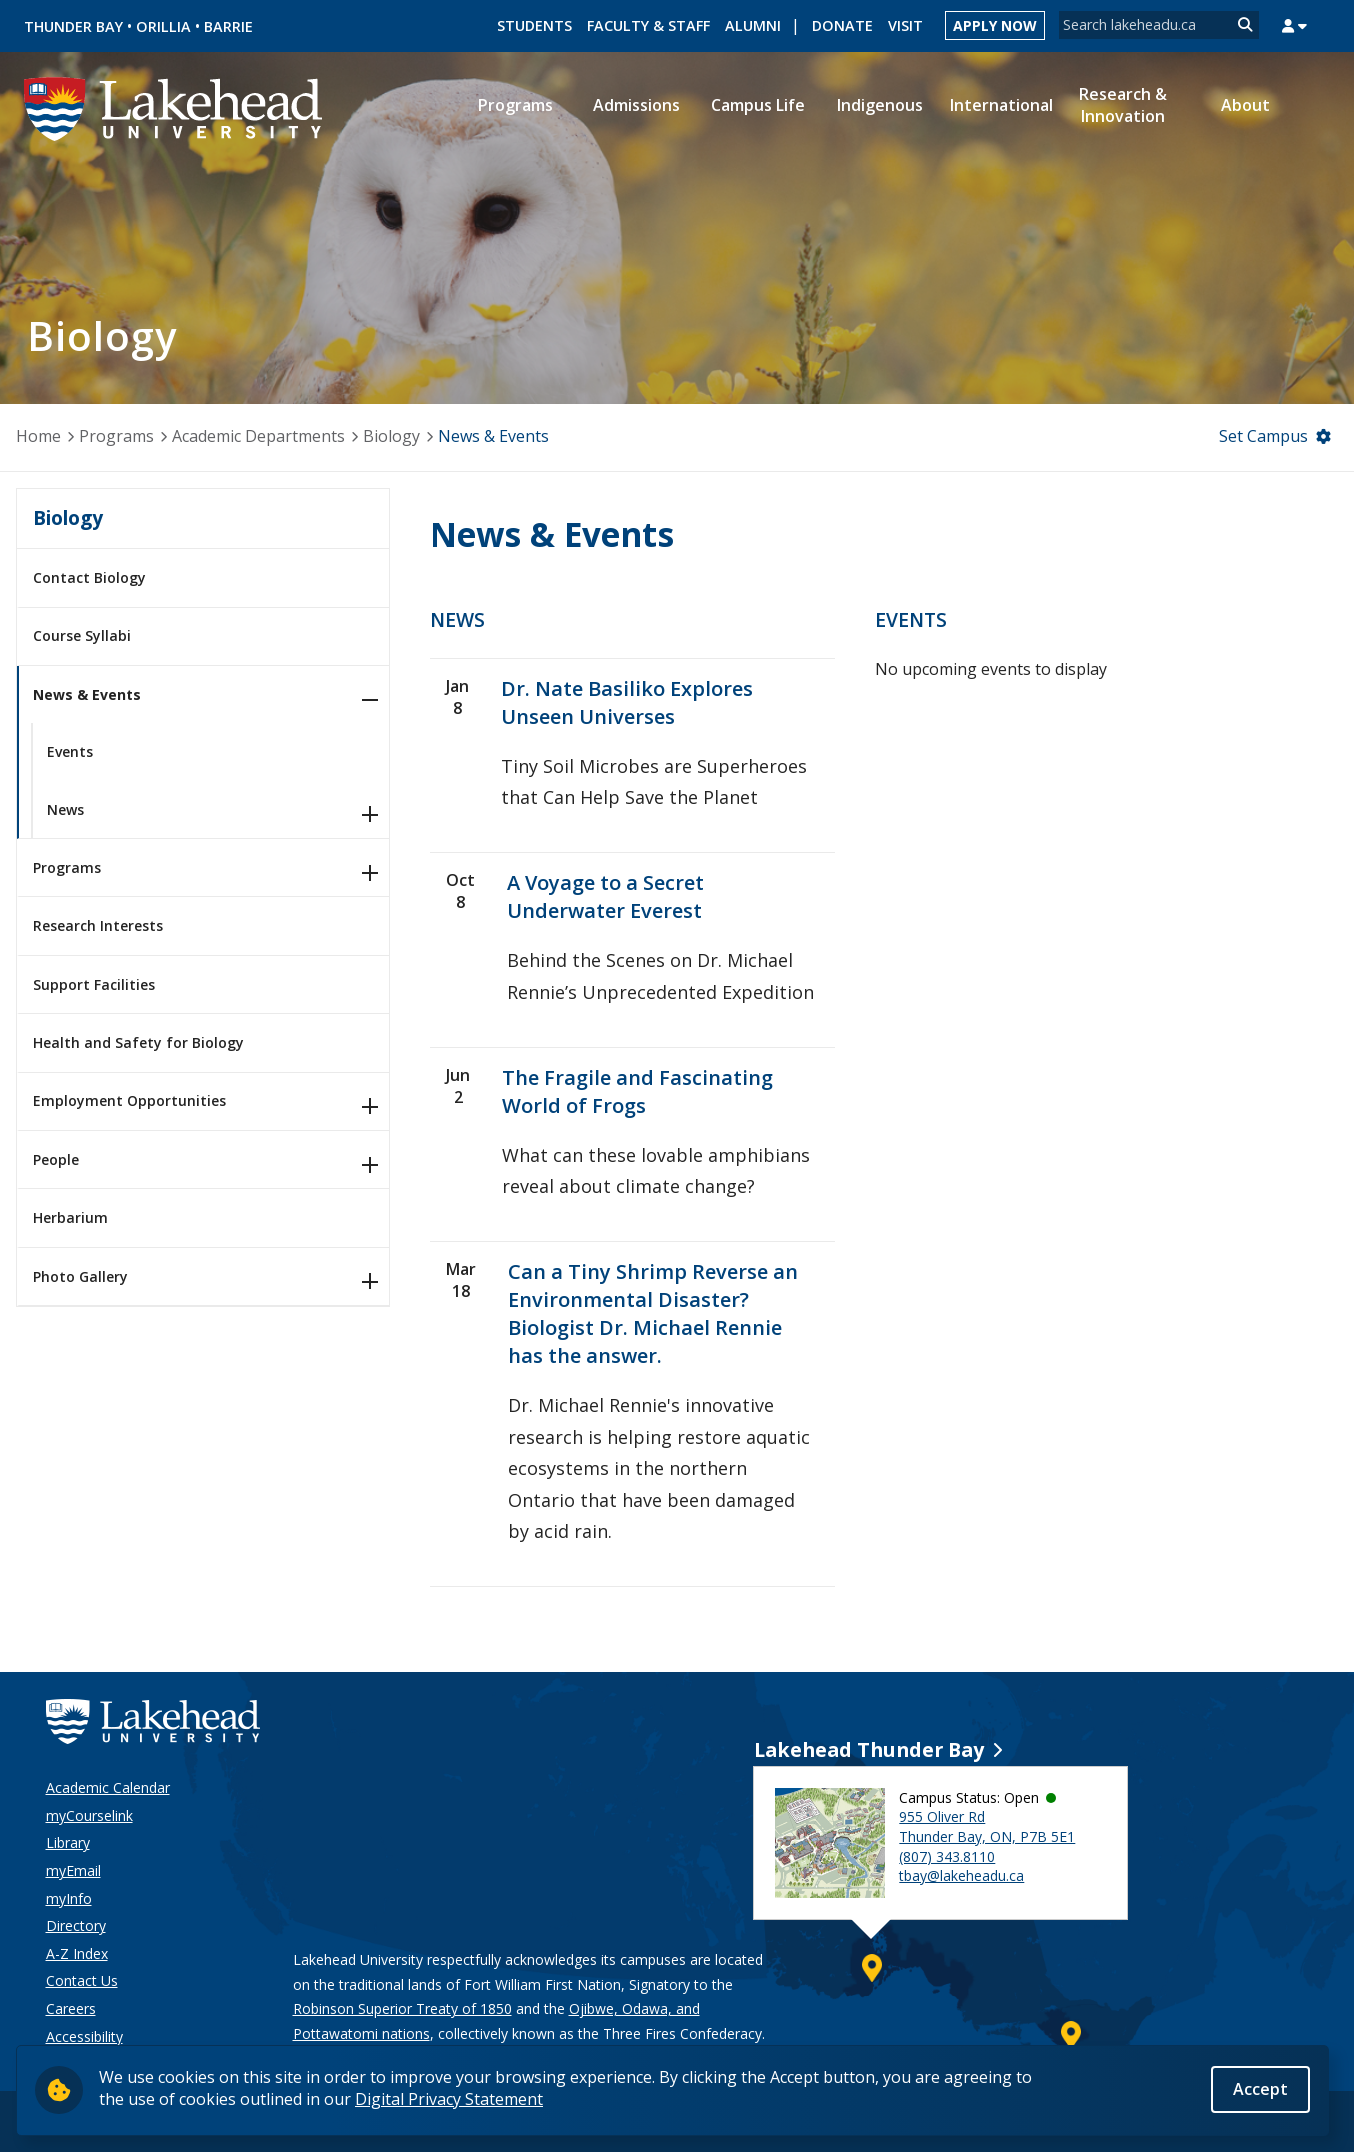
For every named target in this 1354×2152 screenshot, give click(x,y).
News (65, 809)
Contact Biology (89, 577)
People (56, 1159)
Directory (76, 1925)
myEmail (73, 1870)
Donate (842, 25)
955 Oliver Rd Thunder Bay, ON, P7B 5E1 (987, 1826)
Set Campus (1263, 436)
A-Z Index (77, 1953)
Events (70, 751)
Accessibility (84, 2036)
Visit (905, 25)
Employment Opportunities (129, 1100)
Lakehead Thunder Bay (869, 1749)
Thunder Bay (73, 26)
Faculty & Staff (648, 25)
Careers (71, 2008)
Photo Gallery (80, 1276)
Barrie (228, 26)
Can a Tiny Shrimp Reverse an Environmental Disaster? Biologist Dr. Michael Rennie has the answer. (653, 1313)
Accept (1260, 2089)
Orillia (163, 26)
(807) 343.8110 (947, 1856)
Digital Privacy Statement (449, 2099)
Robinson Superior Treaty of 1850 (402, 2008)
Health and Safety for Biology (138, 1042)
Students (534, 25)
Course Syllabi (82, 635)
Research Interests (98, 925)
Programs (116, 436)
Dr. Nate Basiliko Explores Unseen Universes (627, 702)
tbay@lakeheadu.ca (961, 1875)
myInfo (69, 1898)
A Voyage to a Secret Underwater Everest (605, 896)
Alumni (753, 25)
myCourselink (89, 1815)
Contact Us (82, 1980)
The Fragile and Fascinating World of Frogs (637, 1091)
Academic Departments (258, 436)
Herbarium (70, 1217)
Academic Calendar (108, 1787)
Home (38, 436)
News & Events (87, 694)
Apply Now (995, 25)
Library (68, 1842)
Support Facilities (94, 984)
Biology (391, 436)
